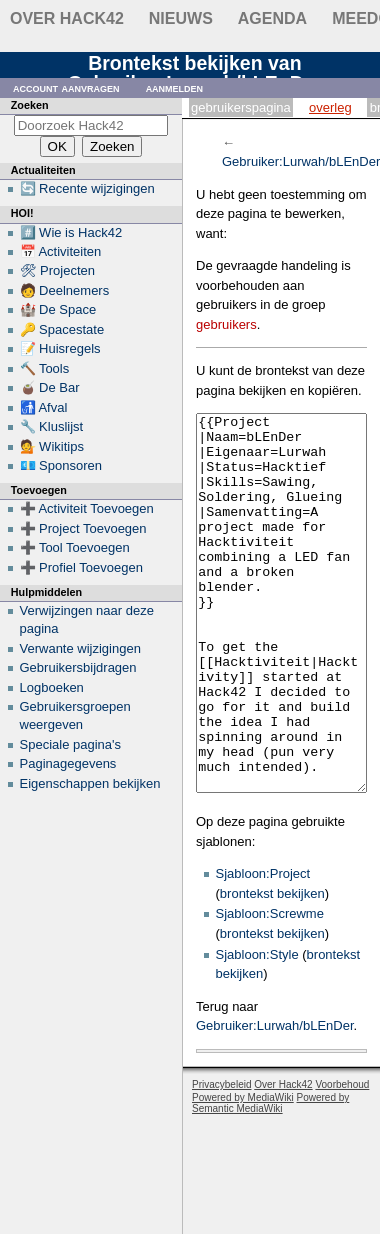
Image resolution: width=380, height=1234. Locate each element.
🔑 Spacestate (62, 329)
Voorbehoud (342, 1159)
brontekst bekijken (272, 968)
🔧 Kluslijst (52, 426)
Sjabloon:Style (257, 1029)
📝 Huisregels (60, 348)
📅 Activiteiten (61, 251)
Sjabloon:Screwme (270, 988)
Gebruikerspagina (241, 107)
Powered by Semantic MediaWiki (270, 1178)
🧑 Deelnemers (65, 290)
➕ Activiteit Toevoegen (87, 508)
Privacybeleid (221, 1159)
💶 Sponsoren (61, 465)
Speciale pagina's (71, 744)
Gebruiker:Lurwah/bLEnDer (275, 1100)
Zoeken (30, 105)
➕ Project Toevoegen (83, 528)
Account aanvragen (66, 87)
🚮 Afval (44, 407)
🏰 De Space (58, 309)
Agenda (272, 18)
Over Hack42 (67, 18)
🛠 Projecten (58, 270)
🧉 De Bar (50, 387)
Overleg (330, 107)
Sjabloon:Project (263, 948)
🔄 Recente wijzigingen (87, 188)
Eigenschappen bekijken (90, 783)
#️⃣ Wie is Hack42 (71, 232)
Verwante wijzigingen (80, 648)
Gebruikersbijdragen (78, 667)
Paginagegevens (68, 763)
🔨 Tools (45, 368)
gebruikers (226, 324)
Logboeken (52, 687)
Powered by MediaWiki (243, 1172)
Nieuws (181, 18)
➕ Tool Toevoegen (75, 547)
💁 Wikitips (52, 446)
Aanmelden (175, 87)
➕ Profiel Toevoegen (81, 567)
